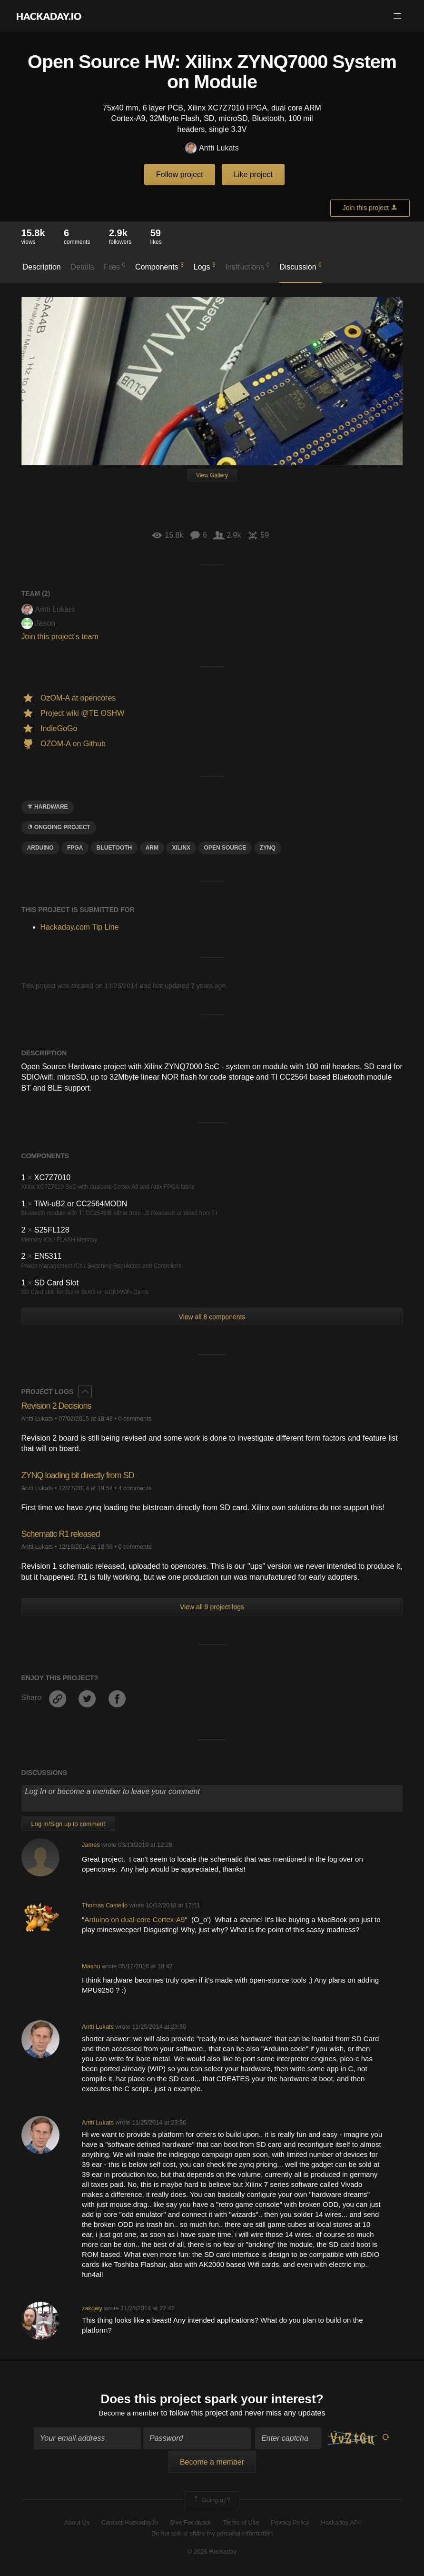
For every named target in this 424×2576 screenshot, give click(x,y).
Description (42, 267)
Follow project (179, 174)
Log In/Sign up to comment (68, 1823)
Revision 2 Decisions (56, 1406)
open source (225, 847)
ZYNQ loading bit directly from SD (77, 1475)
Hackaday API (340, 2523)
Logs (205, 266)
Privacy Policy (290, 2523)
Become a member (129, 2414)
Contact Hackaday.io (129, 2523)
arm (152, 847)
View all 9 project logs (212, 1607)
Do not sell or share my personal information (212, 2534)
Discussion (300, 266)
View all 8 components (212, 1317)
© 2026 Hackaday (212, 2552)
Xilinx (181, 847)
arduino (40, 847)
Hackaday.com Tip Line (79, 927)
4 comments (134, 1488)
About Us (76, 2523)
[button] (397, 16)
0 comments (134, 1418)
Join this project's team (60, 636)
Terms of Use (241, 2523)
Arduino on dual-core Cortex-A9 (134, 1919)
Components (159, 266)
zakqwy (92, 2308)
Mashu (91, 1966)
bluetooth (114, 847)
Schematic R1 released (60, 1534)
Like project (253, 174)
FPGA (75, 847)
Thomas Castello (105, 1905)
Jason (38, 623)
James (91, 1844)
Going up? (211, 2501)
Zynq (268, 847)
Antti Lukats (212, 148)
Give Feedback (190, 2523)
